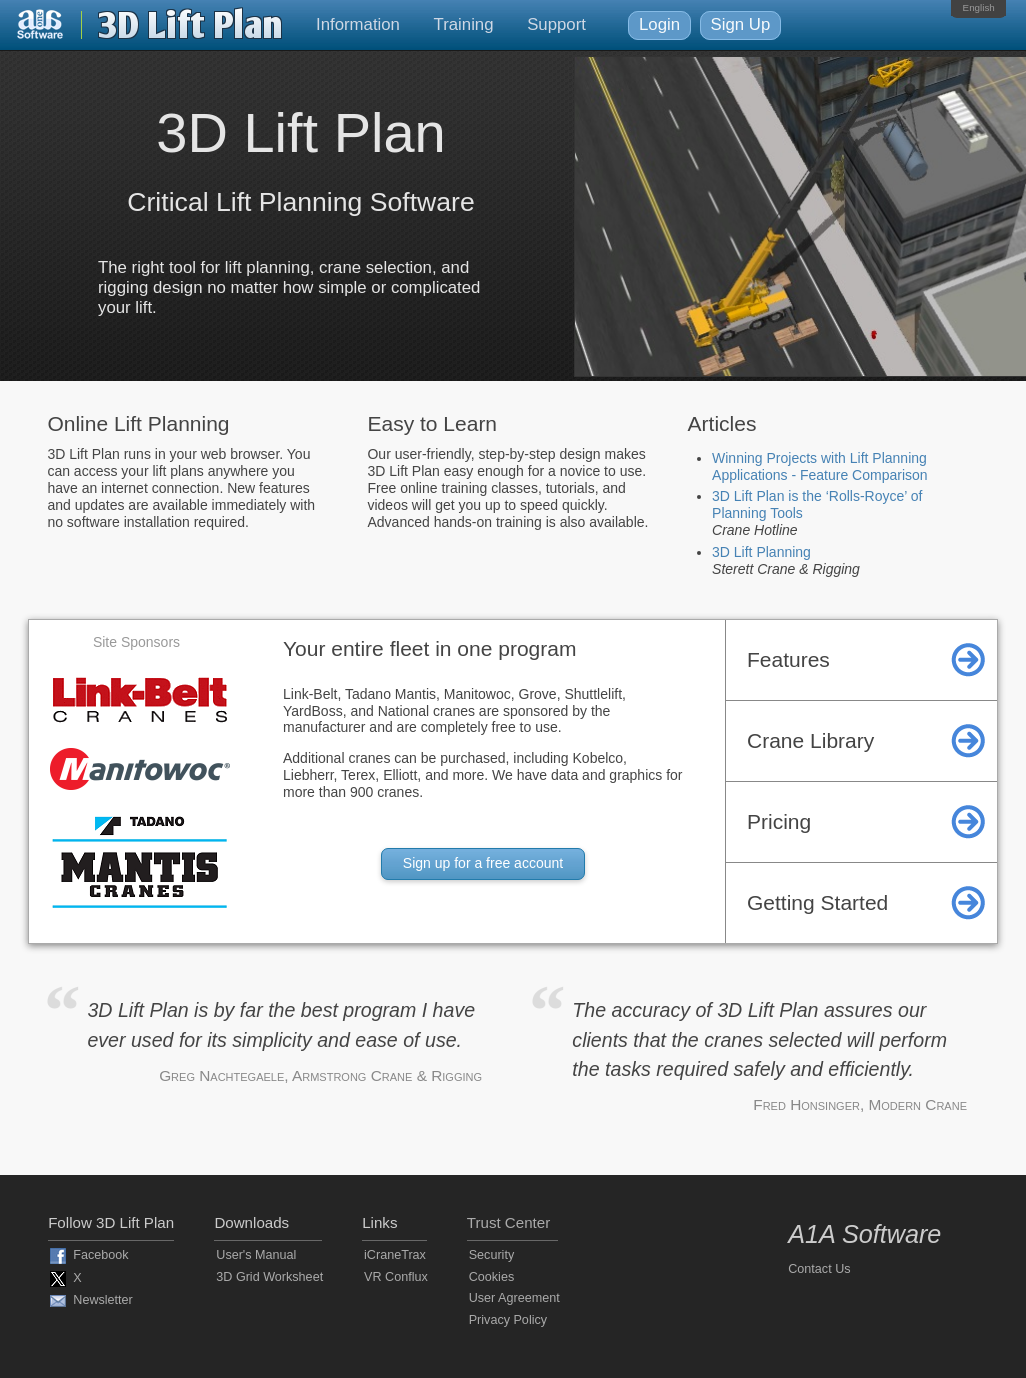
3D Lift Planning (761, 552)
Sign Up (741, 24)
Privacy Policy (508, 1320)
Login (659, 24)
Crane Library (810, 740)
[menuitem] (978, 8)
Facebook (100, 1256)
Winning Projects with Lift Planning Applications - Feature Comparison (820, 466)
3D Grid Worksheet (269, 1277)
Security (492, 1255)
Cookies (492, 1277)
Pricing (779, 821)
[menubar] (978, 8)
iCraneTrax (395, 1255)
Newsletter (103, 1300)
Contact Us (819, 1269)
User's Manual (256, 1255)
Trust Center (508, 1222)
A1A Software (864, 1234)
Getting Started (817, 902)
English (979, 7)
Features (788, 659)
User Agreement (514, 1298)
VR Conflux (396, 1277)
